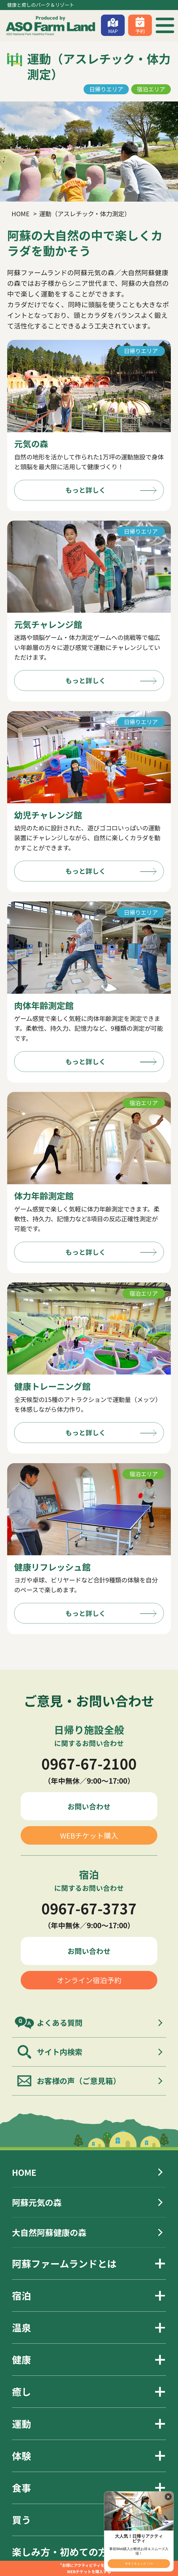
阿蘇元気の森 (37, 2202)
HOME (24, 2172)
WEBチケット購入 (89, 1835)
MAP (113, 31)
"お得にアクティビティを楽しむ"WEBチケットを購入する (89, 2568)
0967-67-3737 (89, 1908)
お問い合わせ (89, 1806)
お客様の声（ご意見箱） (79, 2080)
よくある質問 (59, 2022)
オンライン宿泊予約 (89, 1980)
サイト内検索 (59, 2051)
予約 (140, 31)
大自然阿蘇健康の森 (49, 2232)
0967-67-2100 (89, 1763)
